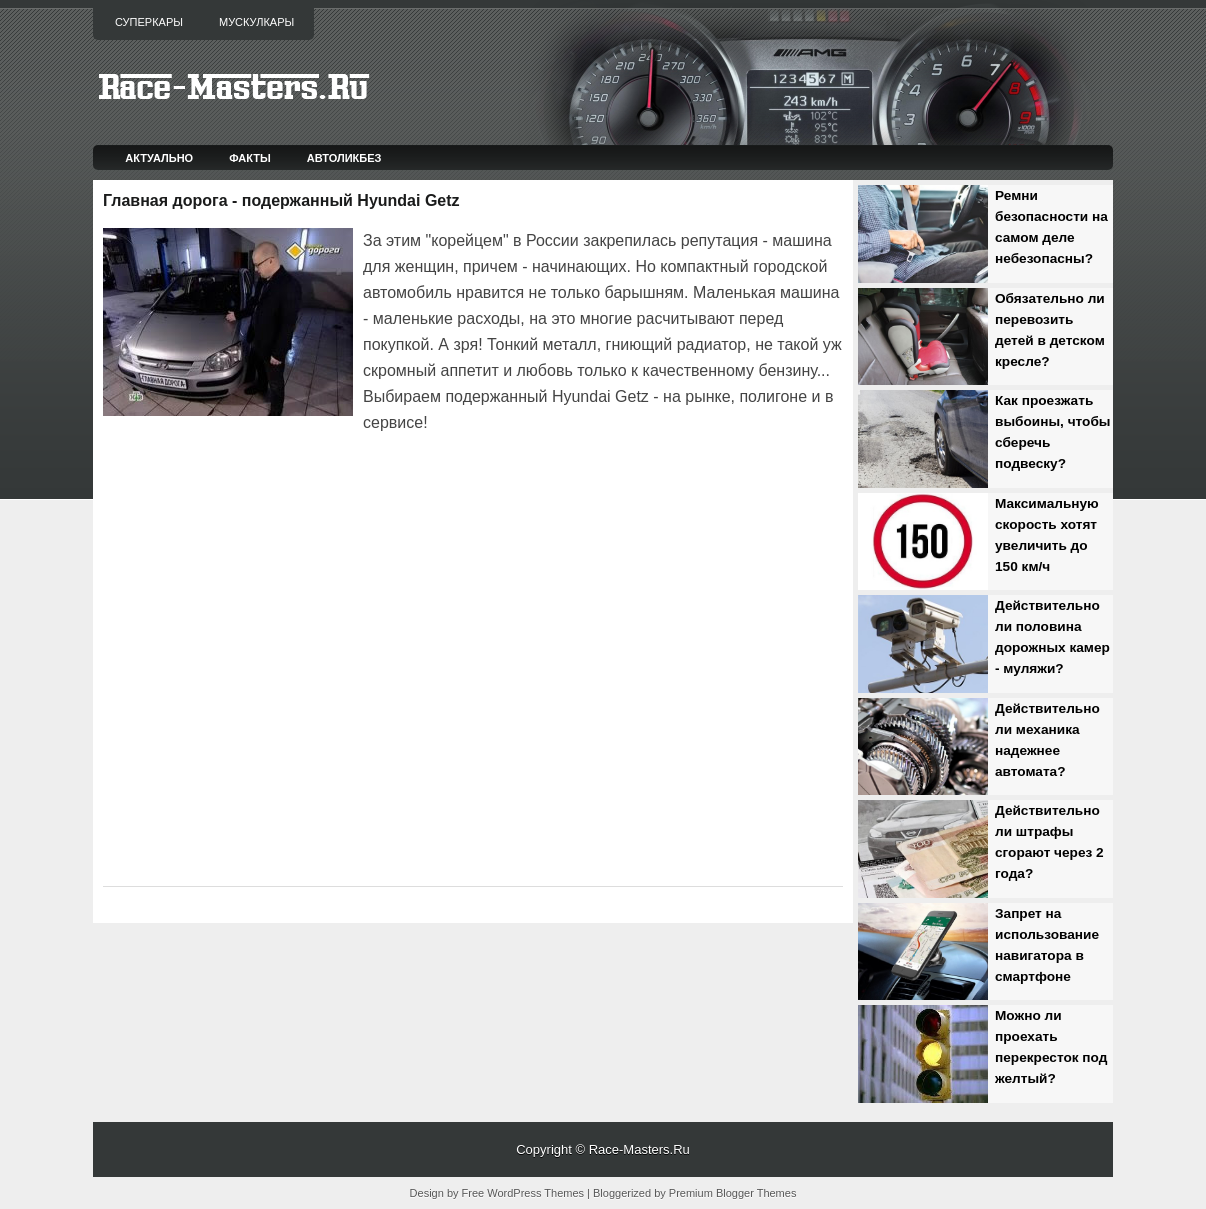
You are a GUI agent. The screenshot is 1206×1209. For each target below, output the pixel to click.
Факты (250, 158)
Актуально (159, 158)
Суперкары (149, 22)
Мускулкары (256, 22)
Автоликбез (344, 158)
